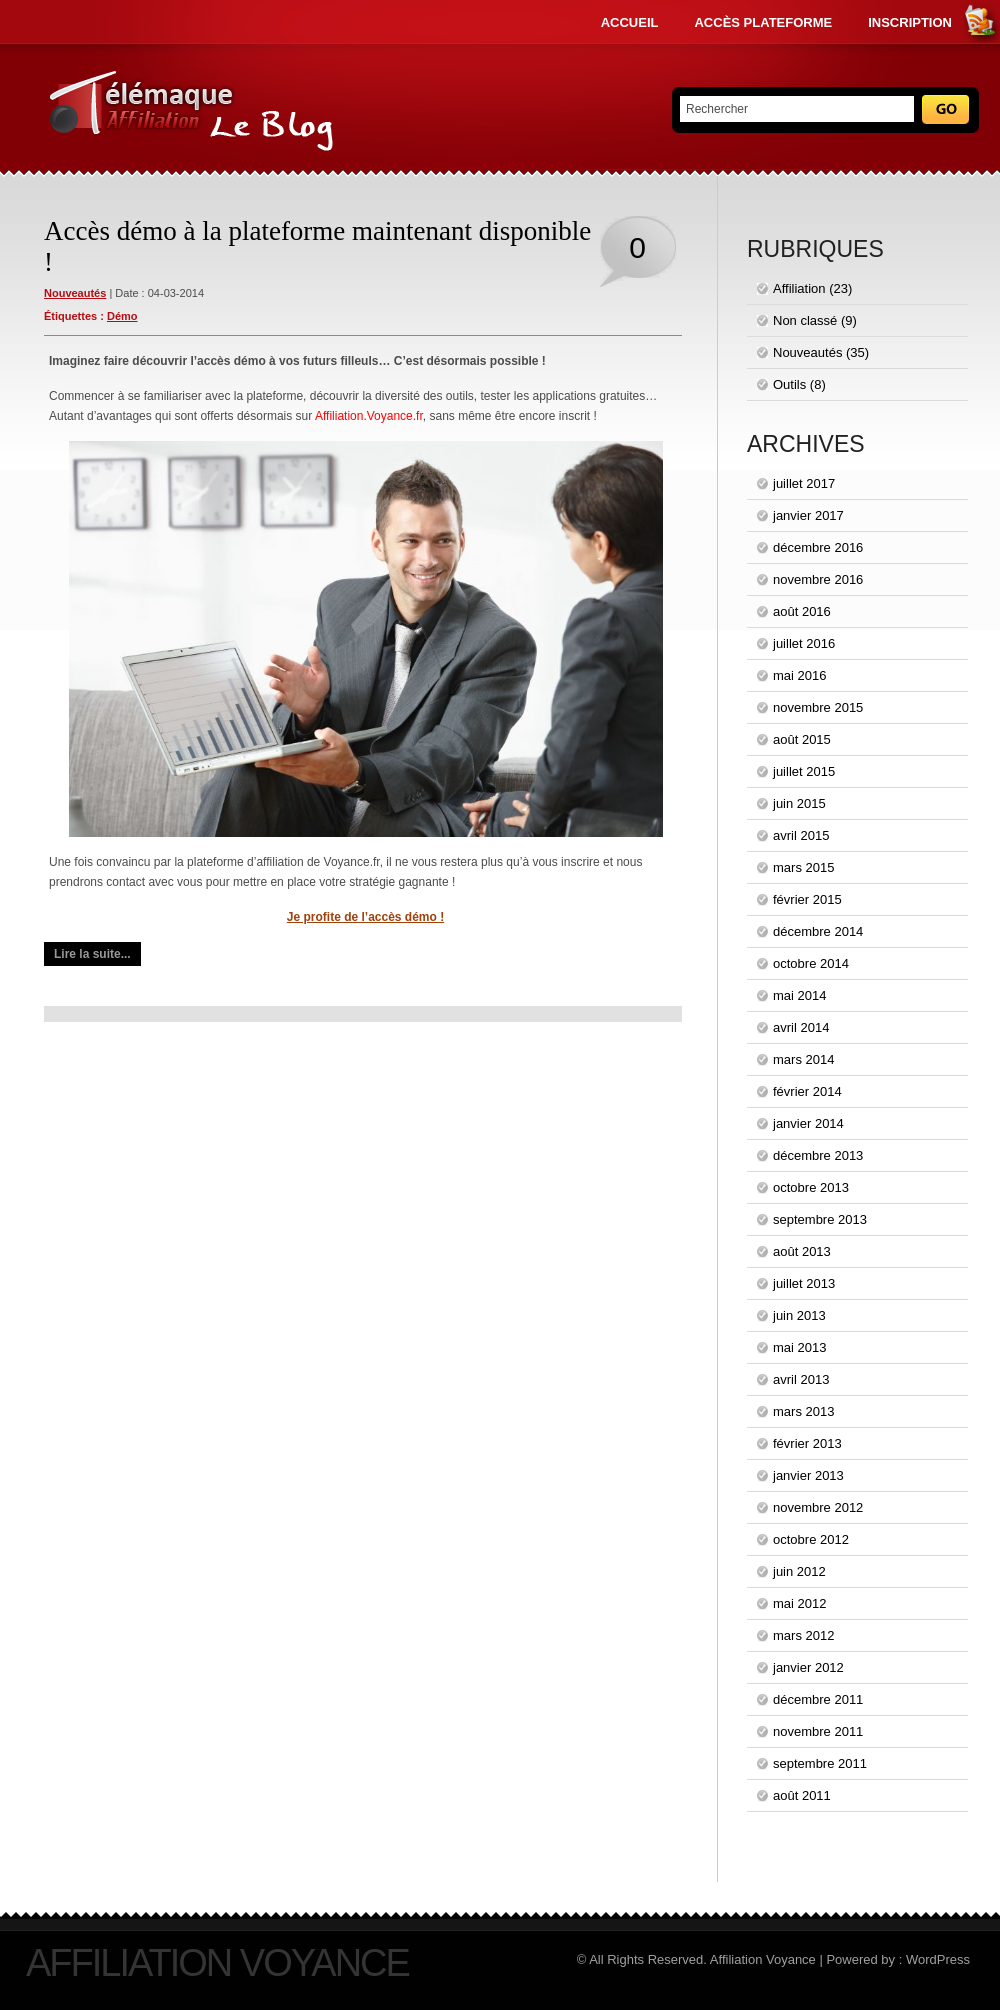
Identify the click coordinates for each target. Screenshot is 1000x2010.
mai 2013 (799, 1347)
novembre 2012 (818, 1507)
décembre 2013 (818, 1155)
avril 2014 (801, 1027)
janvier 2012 (808, 1667)
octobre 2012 (811, 1539)
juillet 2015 (804, 771)
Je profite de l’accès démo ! (365, 917)
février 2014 (807, 1091)
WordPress (938, 1959)
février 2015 (807, 899)
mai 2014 (799, 995)
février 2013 (807, 1443)
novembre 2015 (818, 707)
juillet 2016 (804, 643)
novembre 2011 (818, 1731)
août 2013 (802, 1251)
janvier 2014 (808, 1123)
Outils (789, 384)
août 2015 (802, 739)
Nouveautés (75, 293)
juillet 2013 (804, 1283)
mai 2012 (799, 1603)
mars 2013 (803, 1411)
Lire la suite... (92, 954)
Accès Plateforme (763, 22)
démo (122, 316)
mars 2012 (803, 1635)
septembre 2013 (820, 1219)
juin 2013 (799, 1315)
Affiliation (799, 288)
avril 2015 (801, 835)
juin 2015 (799, 803)
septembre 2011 (820, 1763)
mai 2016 (799, 675)
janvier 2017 (808, 515)
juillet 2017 (804, 483)
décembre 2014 (818, 931)
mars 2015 (803, 867)
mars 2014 (803, 1059)
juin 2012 (799, 1571)
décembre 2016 (818, 547)
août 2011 (802, 1795)
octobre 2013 (811, 1187)
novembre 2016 (818, 579)
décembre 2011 (818, 1699)
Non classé (805, 320)
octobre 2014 (811, 963)
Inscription (910, 22)
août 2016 (802, 611)
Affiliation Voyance (217, 1963)
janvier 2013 (808, 1475)
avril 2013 (801, 1379)
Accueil (630, 22)
